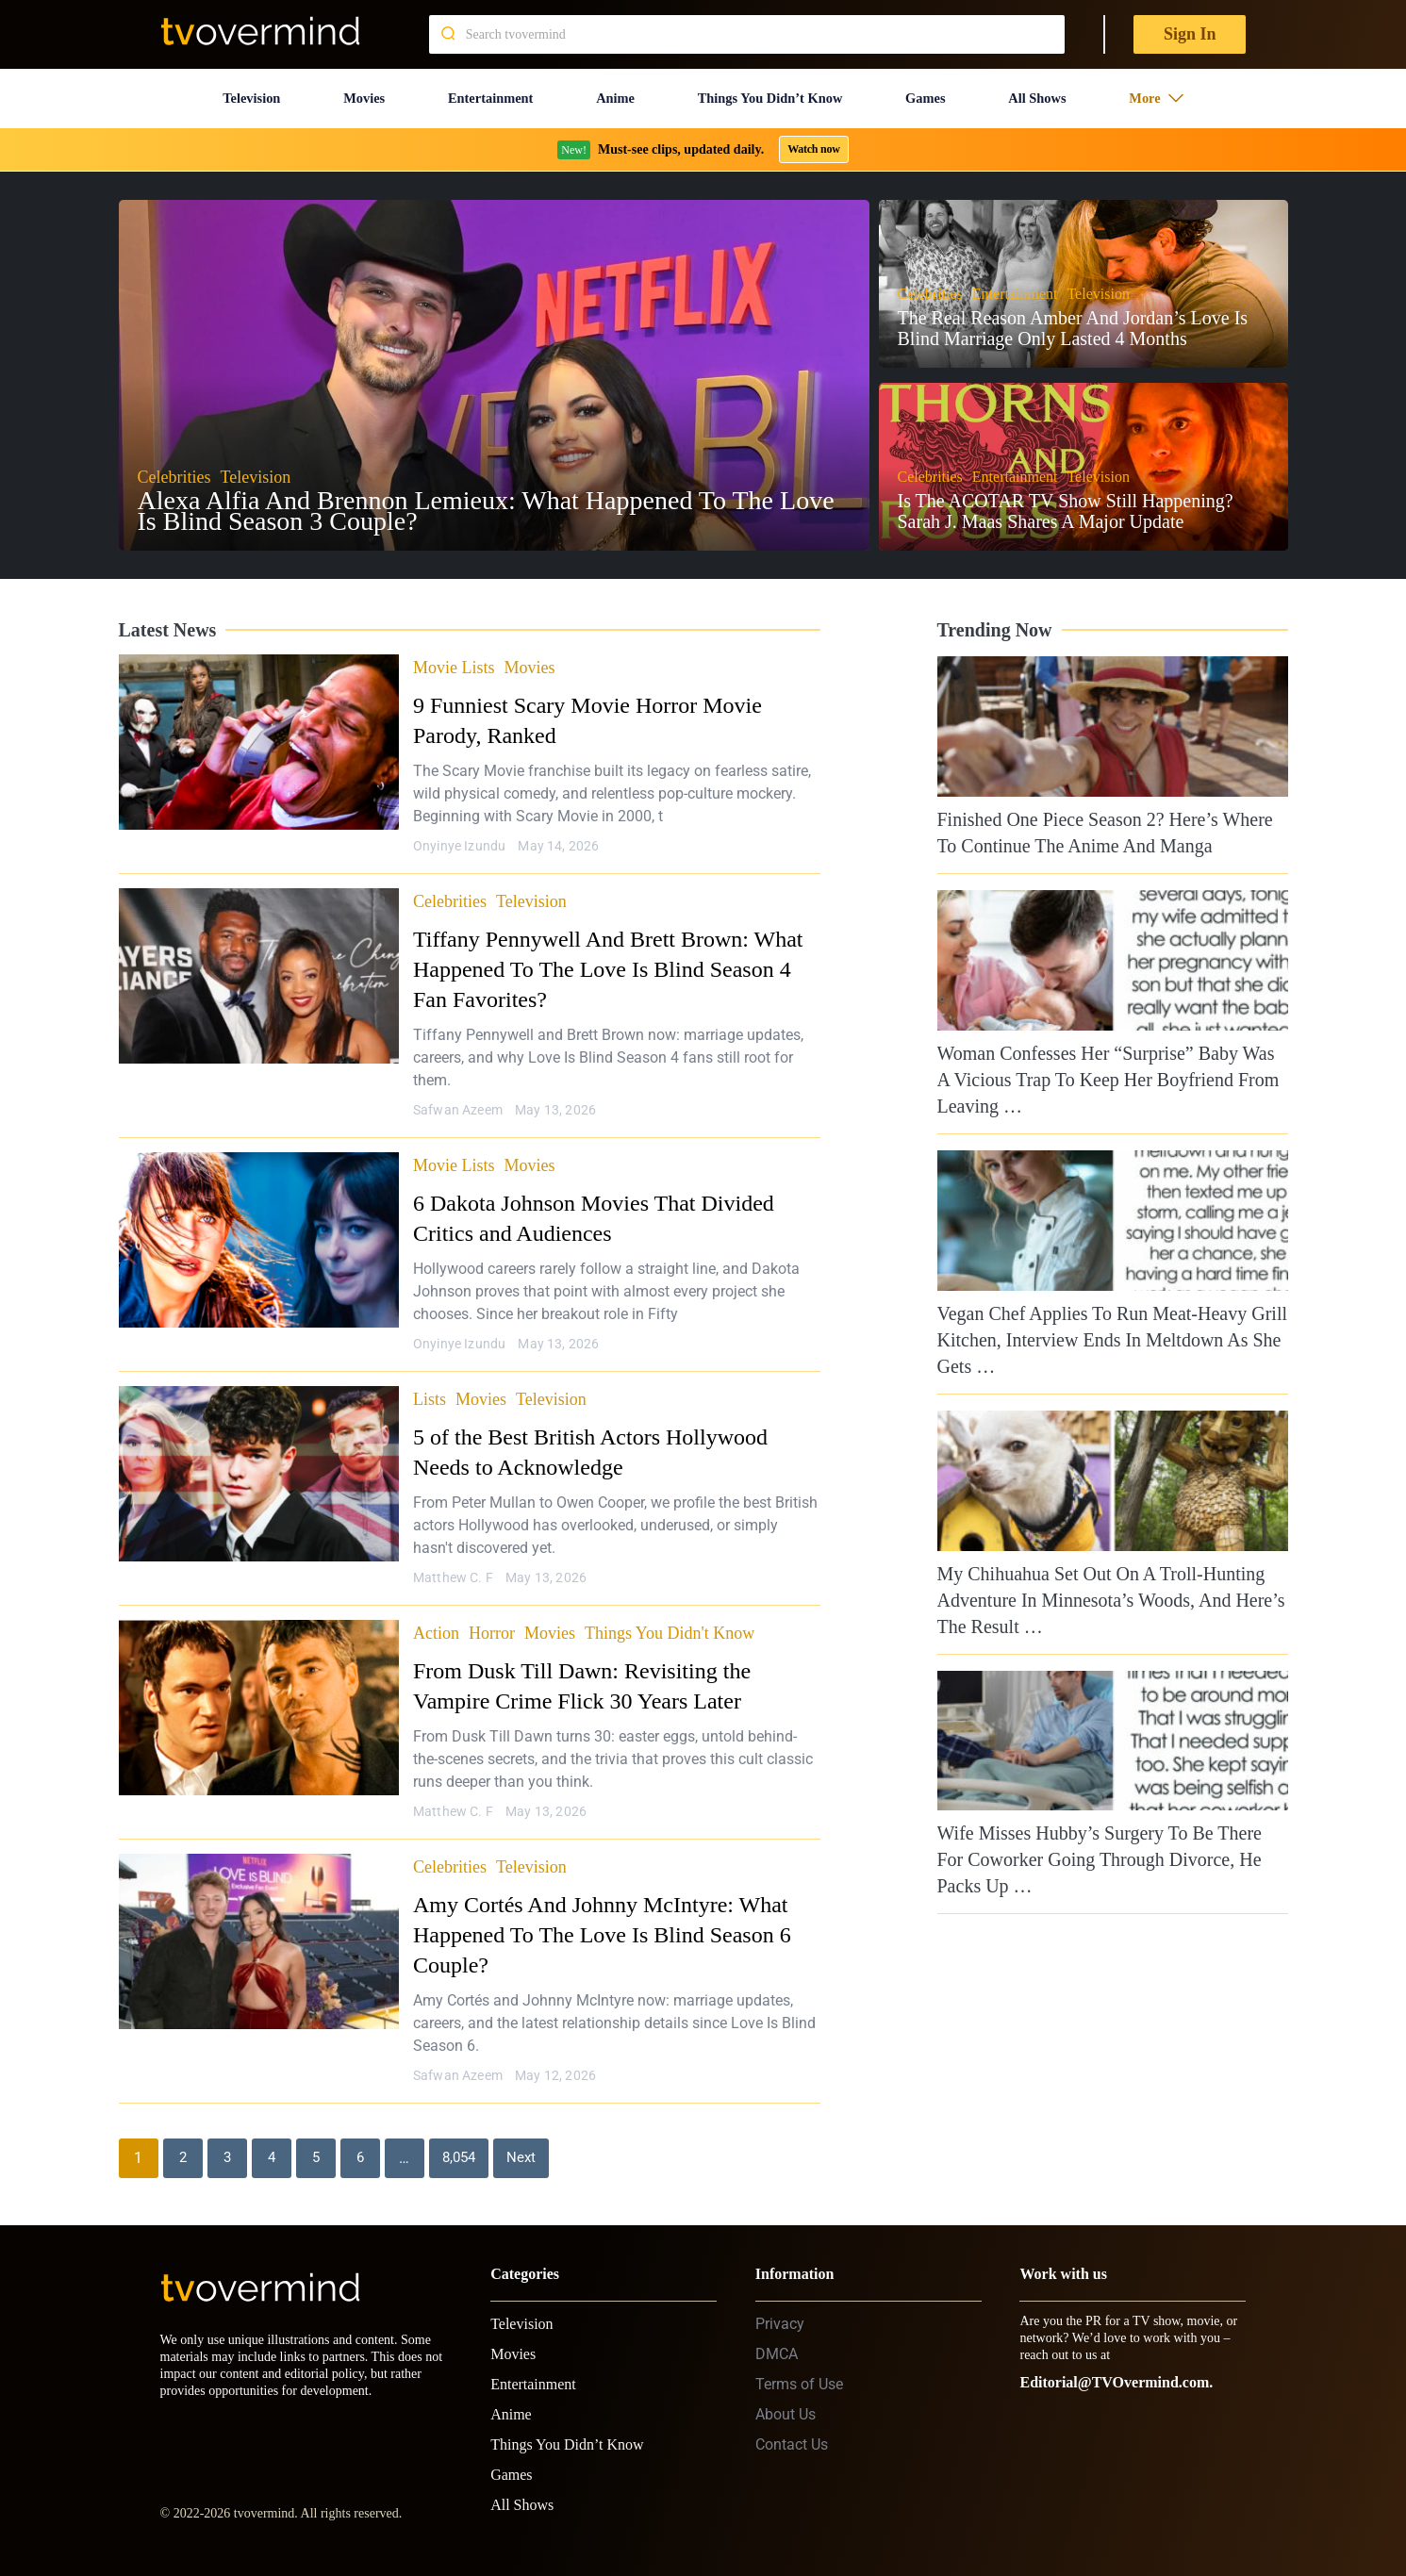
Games (940, 89)
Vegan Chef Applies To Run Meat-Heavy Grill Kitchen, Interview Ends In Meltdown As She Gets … (1112, 1323)
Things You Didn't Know (669, 1617)
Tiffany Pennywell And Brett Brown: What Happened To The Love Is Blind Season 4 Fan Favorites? (608, 953)
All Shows (1050, 89)
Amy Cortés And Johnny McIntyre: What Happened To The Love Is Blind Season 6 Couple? (602, 1918)
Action (436, 1617)
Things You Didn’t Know (775, 89)
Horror (492, 1617)
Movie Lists (454, 651)
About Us (785, 2398)
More (1166, 89)
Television (245, 89)
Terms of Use (799, 2368)
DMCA (776, 2338)
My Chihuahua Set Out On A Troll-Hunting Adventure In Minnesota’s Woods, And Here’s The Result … (1111, 1583)
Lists (429, 1383)
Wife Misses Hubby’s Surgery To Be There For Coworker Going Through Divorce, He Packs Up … (1099, 1843)
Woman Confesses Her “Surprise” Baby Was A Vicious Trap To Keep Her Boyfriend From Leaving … (1108, 1063)
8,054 (460, 2142)
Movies (356, 89)
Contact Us (791, 2428)
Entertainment (484, 89)
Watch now (813, 133)
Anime (611, 89)
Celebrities (450, 885)
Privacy (779, 2308)
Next (525, 2142)
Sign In (1190, 34)
